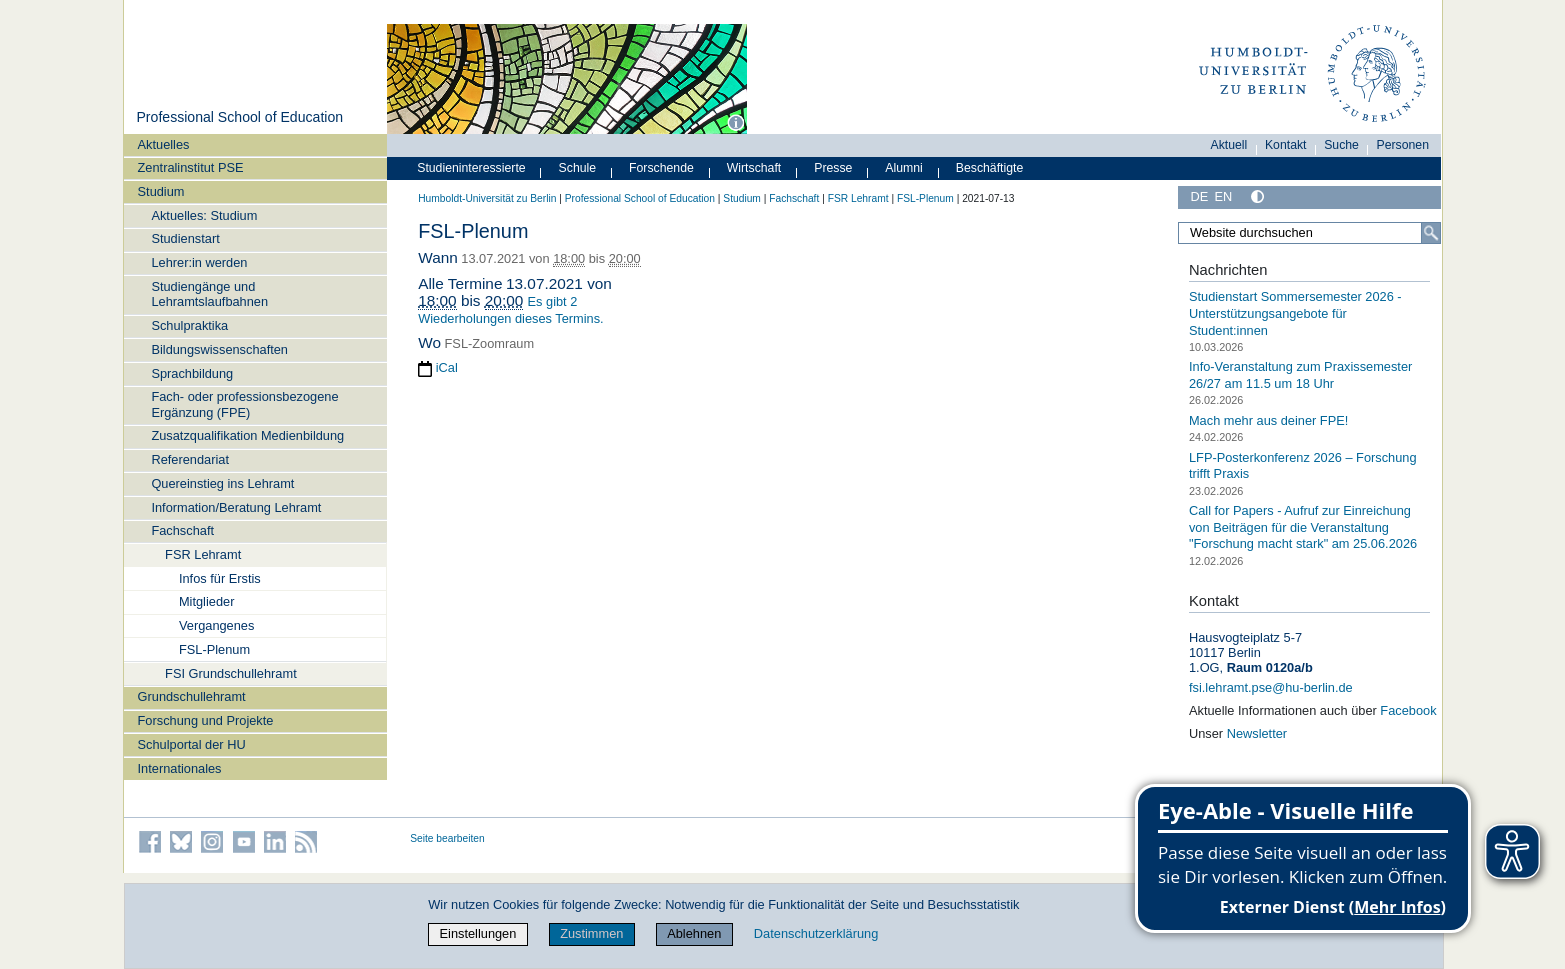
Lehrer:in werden (199, 262)
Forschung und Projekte (206, 720)
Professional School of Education (239, 117)
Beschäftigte (990, 168)
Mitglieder (206, 601)
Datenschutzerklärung (816, 933)
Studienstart (185, 238)
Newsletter (1257, 733)
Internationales (180, 768)
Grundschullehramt (192, 696)
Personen (1403, 145)
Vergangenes (216, 625)
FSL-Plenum (214, 649)
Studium (161, 191)
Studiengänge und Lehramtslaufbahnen (209, 294)
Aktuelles (164, 144)
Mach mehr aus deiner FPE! (1268, 420)
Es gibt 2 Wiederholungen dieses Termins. (510, 310)
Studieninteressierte (471, 168)
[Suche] (1431, 233)
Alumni (904, 168)
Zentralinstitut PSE (191, 167)
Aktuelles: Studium (204, 215)
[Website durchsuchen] (1310, 233)
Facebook (1408, 710)
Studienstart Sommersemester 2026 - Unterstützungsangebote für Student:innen (1295, 313)
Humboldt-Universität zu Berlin (487, 198)
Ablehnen (694, 933)
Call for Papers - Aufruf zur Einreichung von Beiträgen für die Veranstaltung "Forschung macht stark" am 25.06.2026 (1303, 527)
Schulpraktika (189, 325)
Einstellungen (478, 933)
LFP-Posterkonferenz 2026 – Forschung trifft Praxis (1303, 465)
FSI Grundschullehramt (231, 673)
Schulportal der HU (192, 744)
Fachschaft (182, 530)
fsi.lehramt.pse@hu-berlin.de (1271, 687)
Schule (578, 168)
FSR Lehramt (203, 554)
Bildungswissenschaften (219, 349)
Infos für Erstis (220, 578)
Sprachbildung (192, 373)
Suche (1341, 145)
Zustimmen (591, 933)
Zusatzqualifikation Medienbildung (247, 435)
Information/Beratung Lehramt (236, 507)
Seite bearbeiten (447, 838)
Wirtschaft (754, 168)
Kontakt (1286, 145)
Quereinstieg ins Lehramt (222, 483)
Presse (833, 168)
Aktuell (1229, 145)
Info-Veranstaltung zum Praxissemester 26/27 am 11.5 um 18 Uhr (1300, 375)
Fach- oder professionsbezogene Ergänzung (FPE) (244, 404)
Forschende (661, 168)
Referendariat (190, 459)
